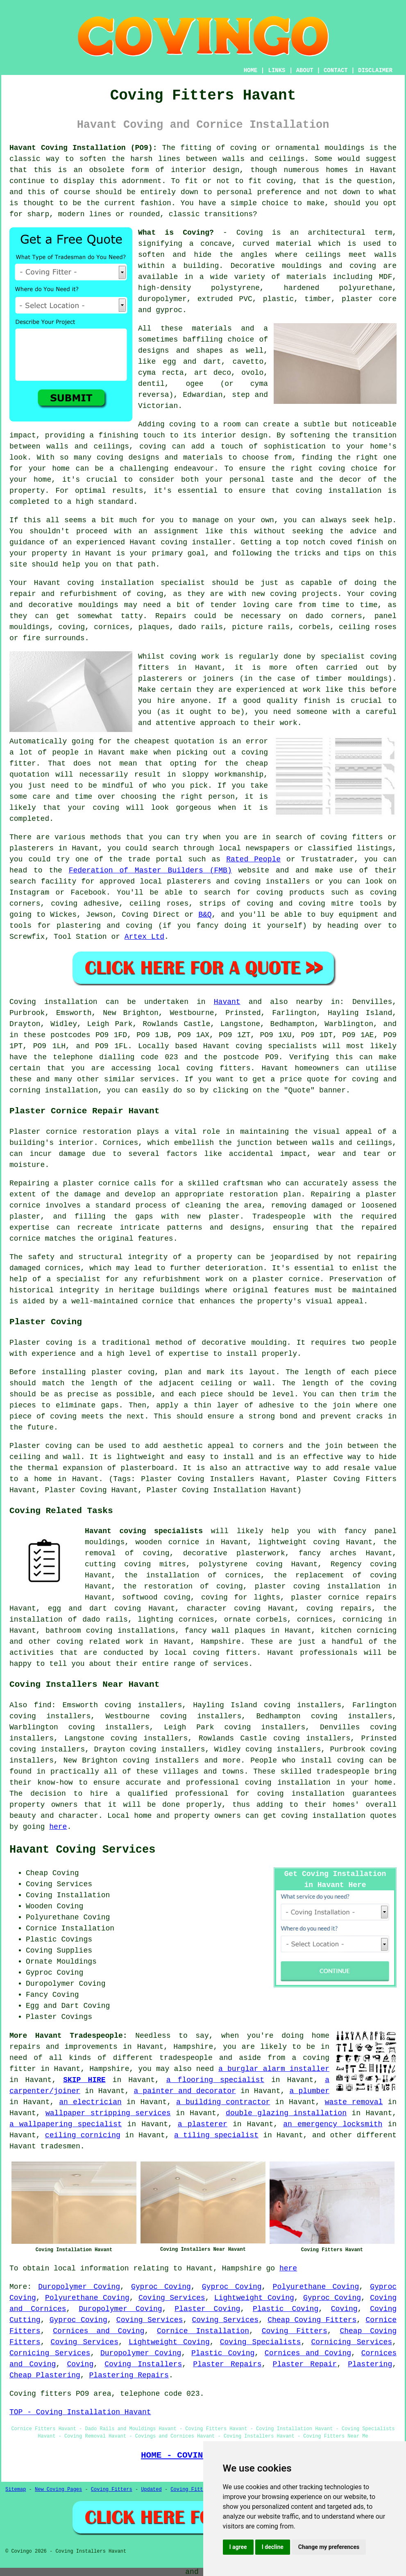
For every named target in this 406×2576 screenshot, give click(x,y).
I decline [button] (273, 2547)
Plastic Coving (285, 2309)
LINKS (276, 70)
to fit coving (264, 181)
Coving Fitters (294, 2331)
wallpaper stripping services (108, 2113)
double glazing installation (286, 2113)
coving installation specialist (136, 583)
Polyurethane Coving (316, 2287)
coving (350, 1760)
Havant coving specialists (144, 1531)
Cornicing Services (351, 2342)
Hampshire (220, 1642)
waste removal (354, 2102)
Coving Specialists (260, 2342)
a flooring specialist (215, 2080)
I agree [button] (238, 2547)
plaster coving (122, 1372)
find (42, 1705)
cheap (257, 763)
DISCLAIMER (375, 70)
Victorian (158, 406)
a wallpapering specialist (65, 2124)
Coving (344, 2309)
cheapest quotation (174, 741)
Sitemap (15, 2489)
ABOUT (304, 70)
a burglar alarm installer (273, 2069)
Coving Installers (143, 2364)
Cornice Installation (203, 2331)
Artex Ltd (144, 937)
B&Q (204, 915)
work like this (334, 690)
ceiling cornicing (82, 2135)
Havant (227, 1002)
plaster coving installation (317, 1586)
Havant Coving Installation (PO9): (83, 148)
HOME (251, 70)
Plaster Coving (207, 2309)
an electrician (90, 2102)
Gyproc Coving (161, 2287)
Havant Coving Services (82, 1850)
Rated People (253, 859)
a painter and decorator (185, 2091)
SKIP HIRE (84, 2080)
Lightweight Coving (254, 2298)
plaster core (369, 299)
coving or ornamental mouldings (297, 148)
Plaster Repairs (227, 2364)
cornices (111, 627)
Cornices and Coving (98, 2331)
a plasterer (202, 2124)
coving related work (100, 1642)
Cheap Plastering (44, 2375)
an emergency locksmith (332, 2124)
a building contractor (223, 2102)
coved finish (356, 542)
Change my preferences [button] (328, 2547)
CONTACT (336, 70)
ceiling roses (368, 627)
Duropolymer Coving (79, 2287)
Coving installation (53, 1002)
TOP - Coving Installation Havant (80, 2412)
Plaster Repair (305, 2364)
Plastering (370, 2364)
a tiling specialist (216, 2135)
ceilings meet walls (351, 255)
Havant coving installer (180, 542)
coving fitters (218, 1068)
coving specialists (276, 1046)
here (58, 1827)
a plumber (309, 2091)
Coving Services (171, 2298)
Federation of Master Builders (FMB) (150, 870)
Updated (151, 2489)
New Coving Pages (58, 2489)
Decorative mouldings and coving (303, 266)
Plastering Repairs (128, 2375)
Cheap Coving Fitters (312, 2320)
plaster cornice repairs (344, 1597)
